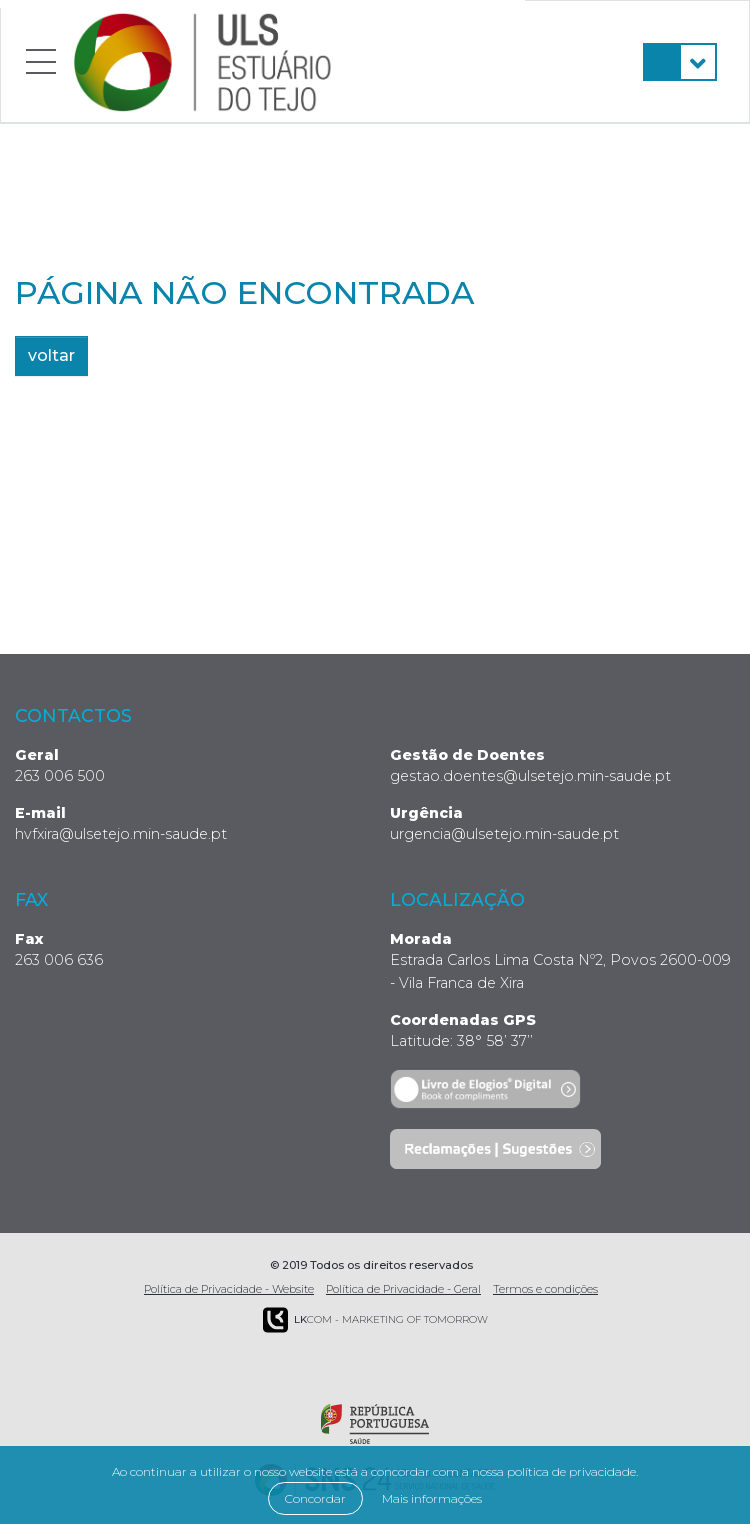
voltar (51, 355)
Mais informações (432, 1498)
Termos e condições (545, 1289)
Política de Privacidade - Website (229, 1289)
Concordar (315, 1498)
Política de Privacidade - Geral (403, 1289)
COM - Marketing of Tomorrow (375, 1320)
